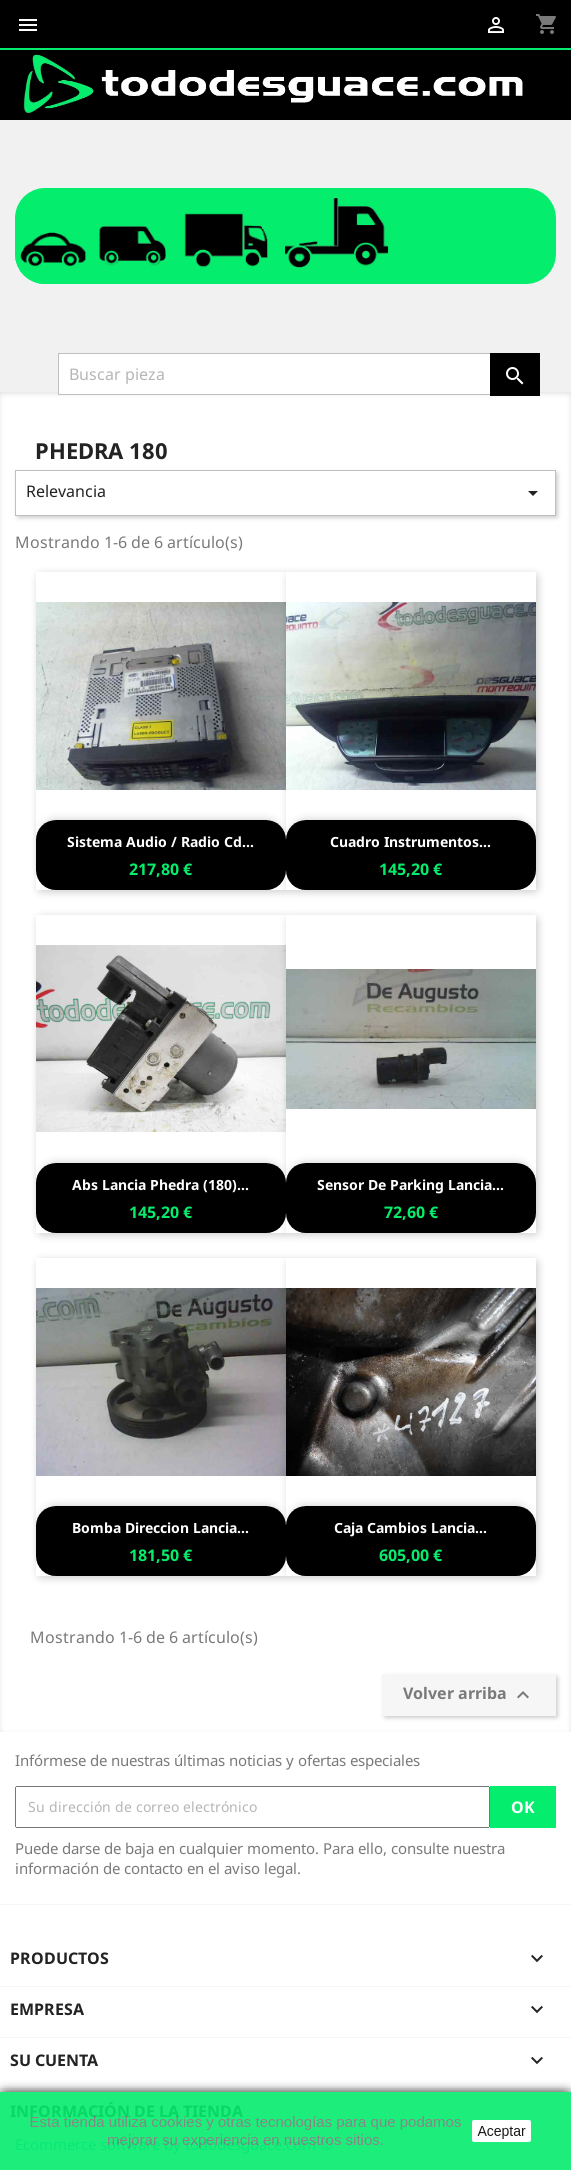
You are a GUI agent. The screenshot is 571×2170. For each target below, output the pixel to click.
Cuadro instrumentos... (410, 841)
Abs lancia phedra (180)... (160, 1184)
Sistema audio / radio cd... (160, 841)
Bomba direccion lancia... (160, 1527)
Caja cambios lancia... (410, 1527)
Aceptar (501, 2131)
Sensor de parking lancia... (410, 1184)
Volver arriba (469, 1694)
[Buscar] (274, 374)
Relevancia (285, 492)
